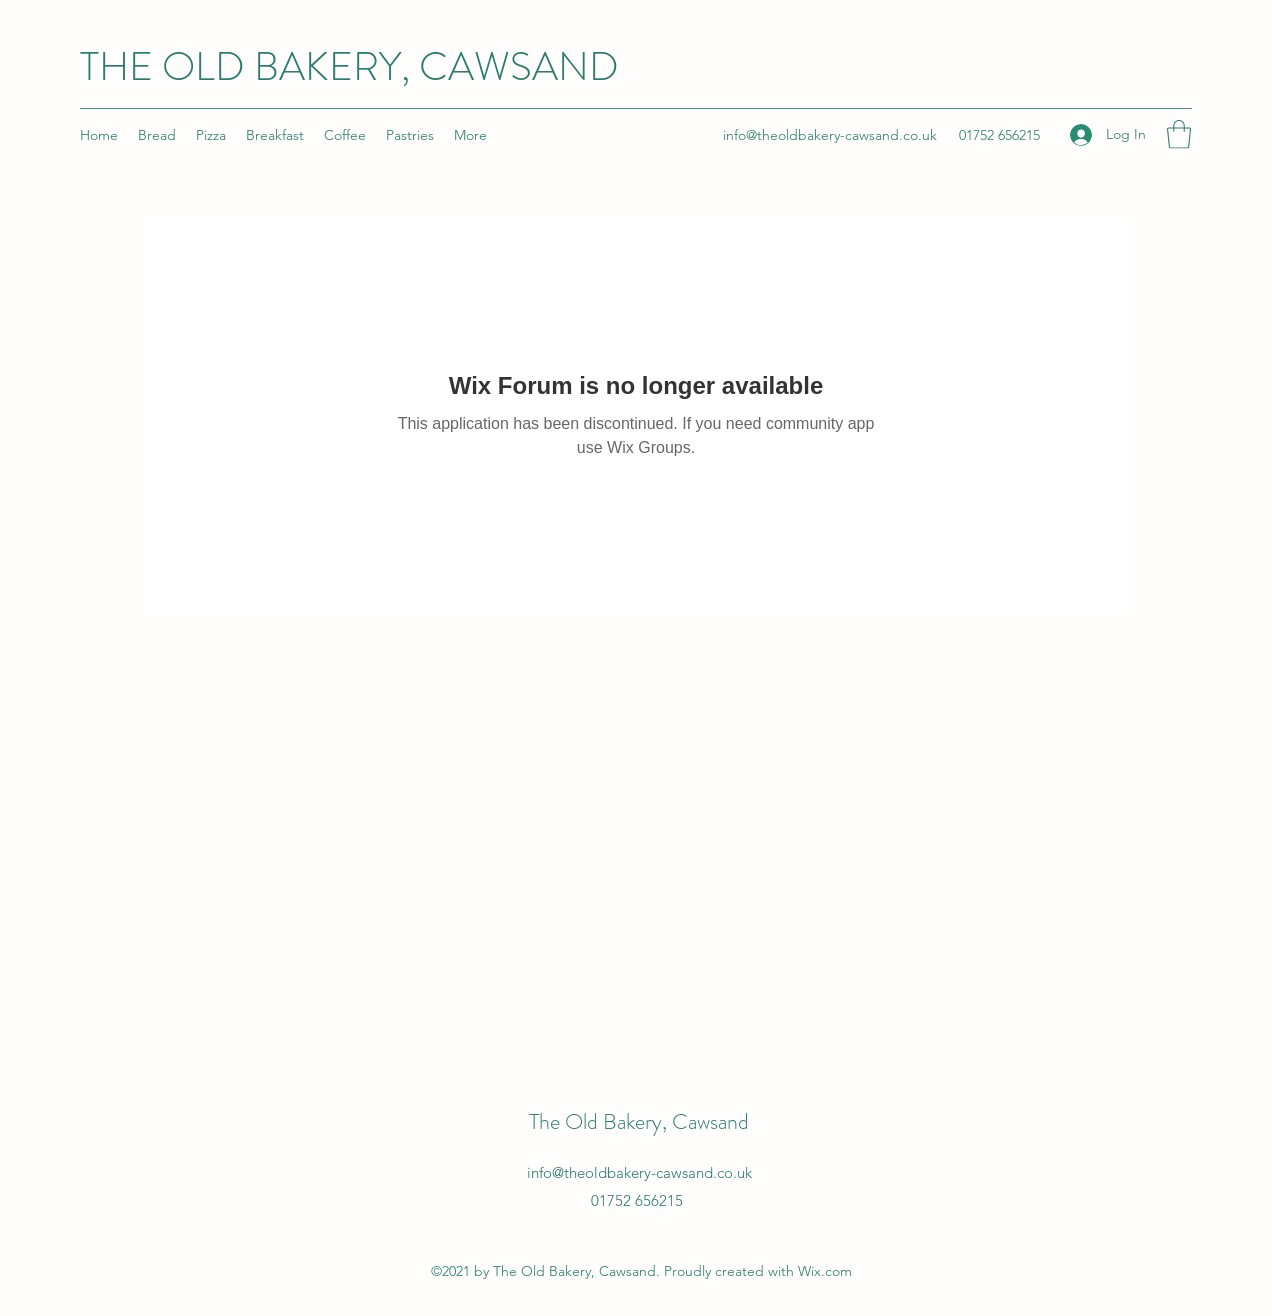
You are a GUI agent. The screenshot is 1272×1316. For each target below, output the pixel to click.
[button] (1179, 134)
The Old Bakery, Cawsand (639, 1121)
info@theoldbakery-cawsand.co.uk (830, 135)
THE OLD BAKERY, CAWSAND (349, 66)
